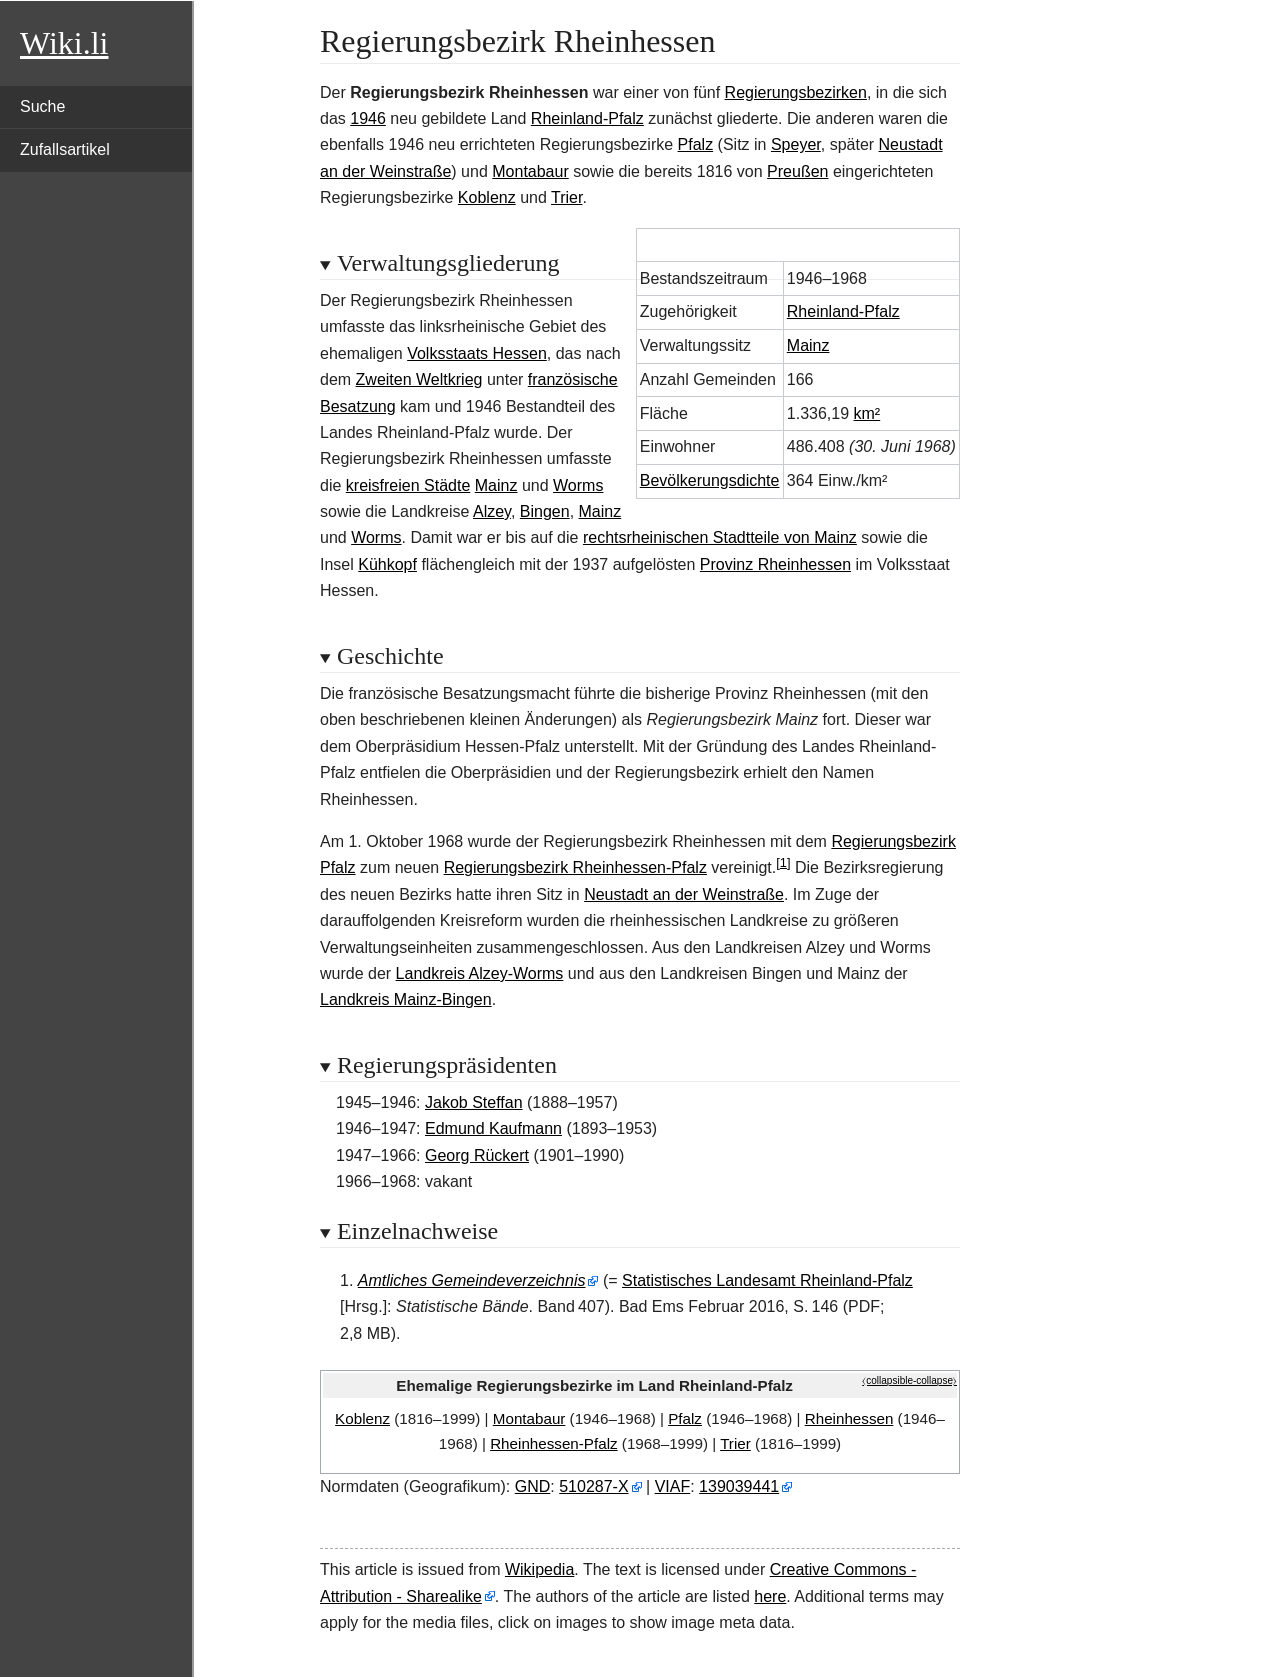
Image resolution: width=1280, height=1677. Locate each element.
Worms (578, 485)
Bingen (545, 511)
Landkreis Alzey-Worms (480, 973)
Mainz (808, 345)
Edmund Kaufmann (493, 1128)
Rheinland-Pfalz (587, 118)
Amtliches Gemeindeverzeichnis (472, 1280)
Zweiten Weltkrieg (419, 379)
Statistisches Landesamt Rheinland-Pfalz (767, 1280)
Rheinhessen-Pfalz (553, 1443)
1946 (368, 118)
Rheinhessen (849, 1418)
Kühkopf (387, 564)
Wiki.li (64, 43)
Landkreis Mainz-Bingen (406, 999)
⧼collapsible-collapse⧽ (909, 1380)
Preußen (797, 171)
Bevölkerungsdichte (710, 480)
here (770, 1596)
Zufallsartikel (65, 149)
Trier (566, 197)
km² (867, 413)
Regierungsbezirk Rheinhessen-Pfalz (575, 867)
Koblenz (487, 197)
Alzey (492, 511)
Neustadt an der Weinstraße (684, 894)
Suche (42, 106)
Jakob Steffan (474, 1102)
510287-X (593, 1486)
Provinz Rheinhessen (775, 564)
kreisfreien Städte (408, 485)
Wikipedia (539, 1569)
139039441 (739, 1486)
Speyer (796, 144)
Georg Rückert (477, 1155)
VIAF (673, 1486)
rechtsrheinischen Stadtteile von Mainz (720, 537)
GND (533, 1486)
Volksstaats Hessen (477, 353)
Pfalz (696, 144)
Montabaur (530, 171)
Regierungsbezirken (796, 92)
